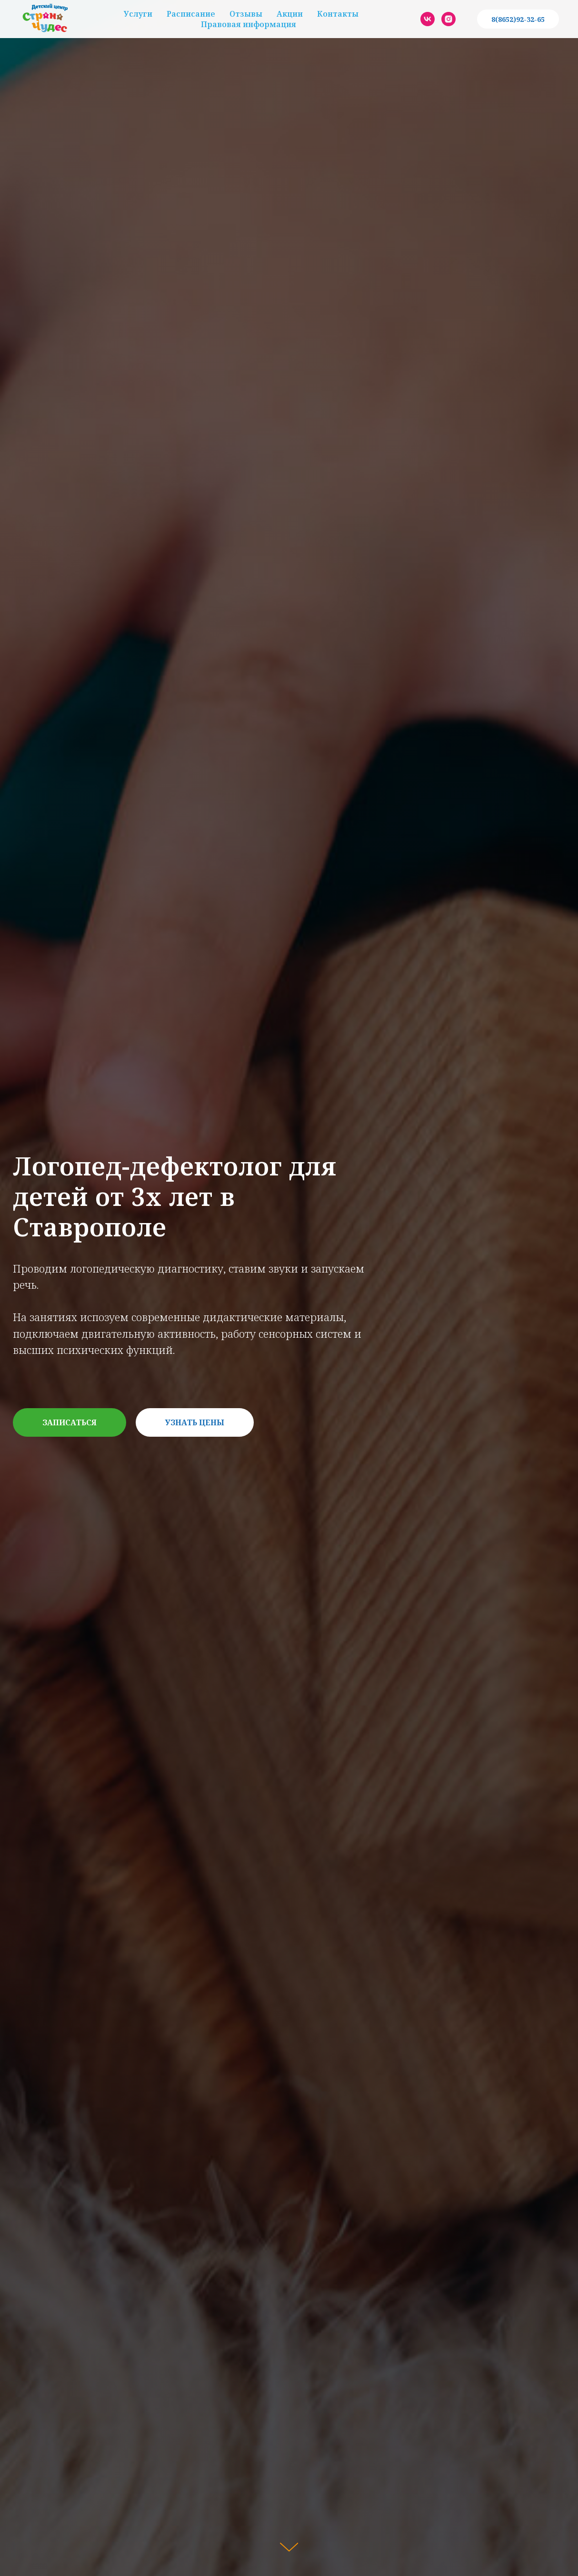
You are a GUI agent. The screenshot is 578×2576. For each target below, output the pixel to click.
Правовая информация (248, 24)
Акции (290, 14)
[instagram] (448, 19)
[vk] (427, 19)
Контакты (338, 14)
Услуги (138, 14)
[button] (69, 1422)
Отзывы (245, 14)
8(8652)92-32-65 (518, 19)
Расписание (191, 14)
